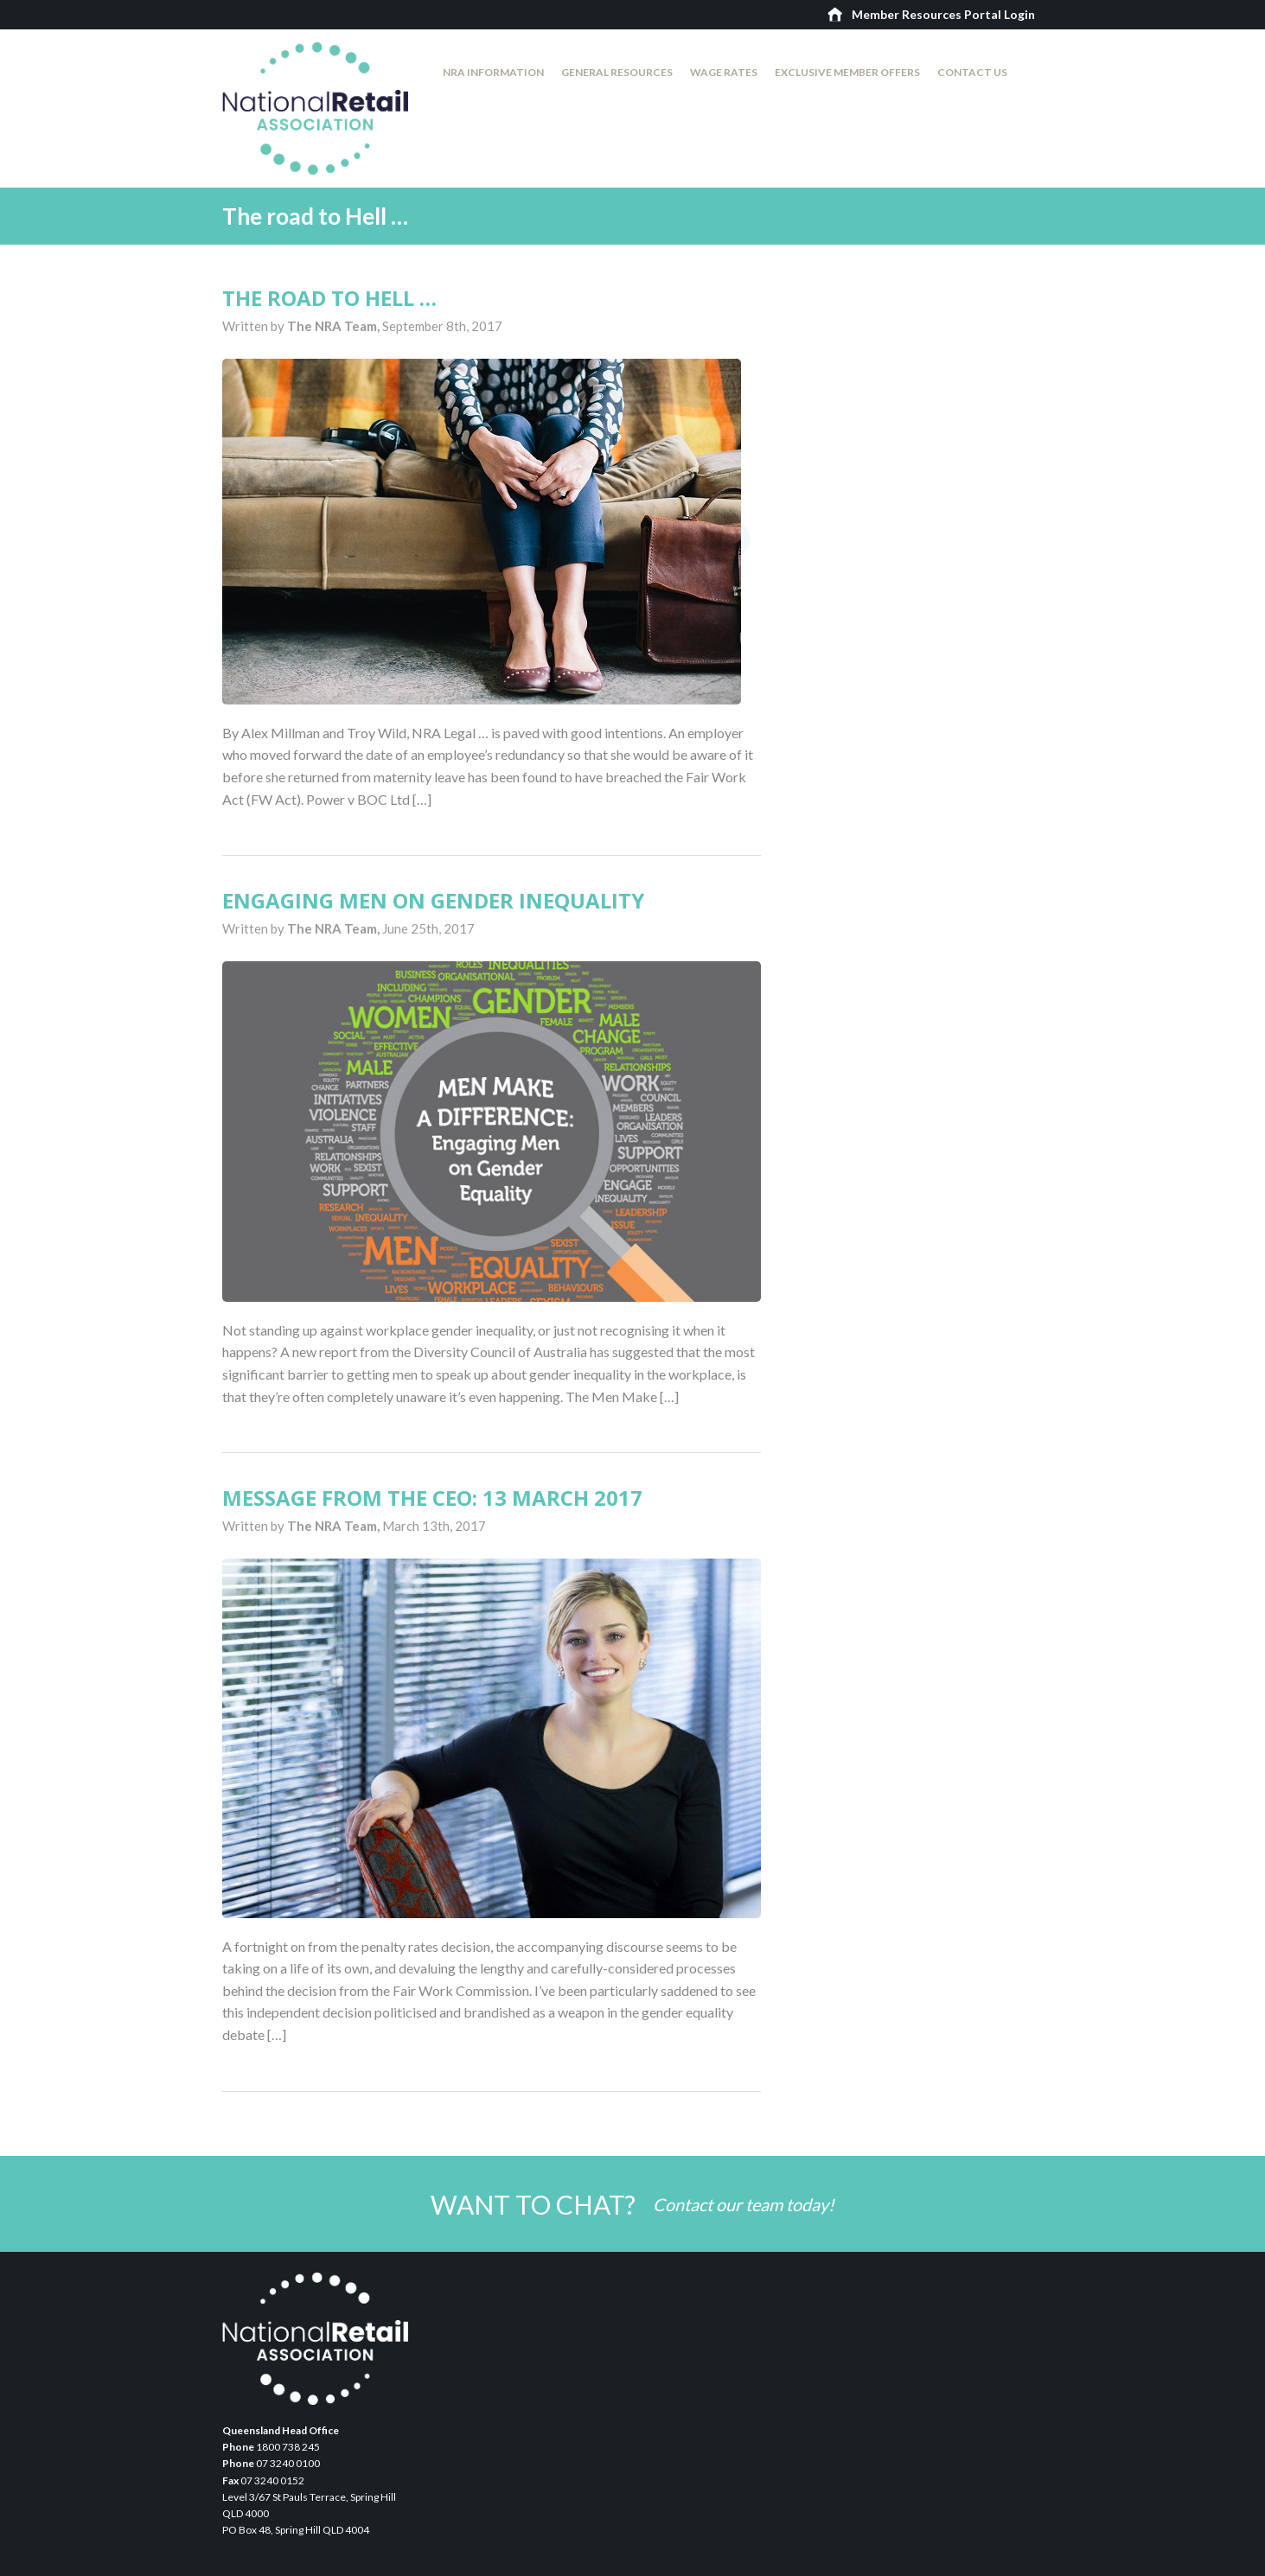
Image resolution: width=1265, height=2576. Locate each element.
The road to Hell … (329, 298)
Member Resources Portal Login (943, 14)
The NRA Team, (334, 326)
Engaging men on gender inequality (433, 900)
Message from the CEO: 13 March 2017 (432, 1497)
